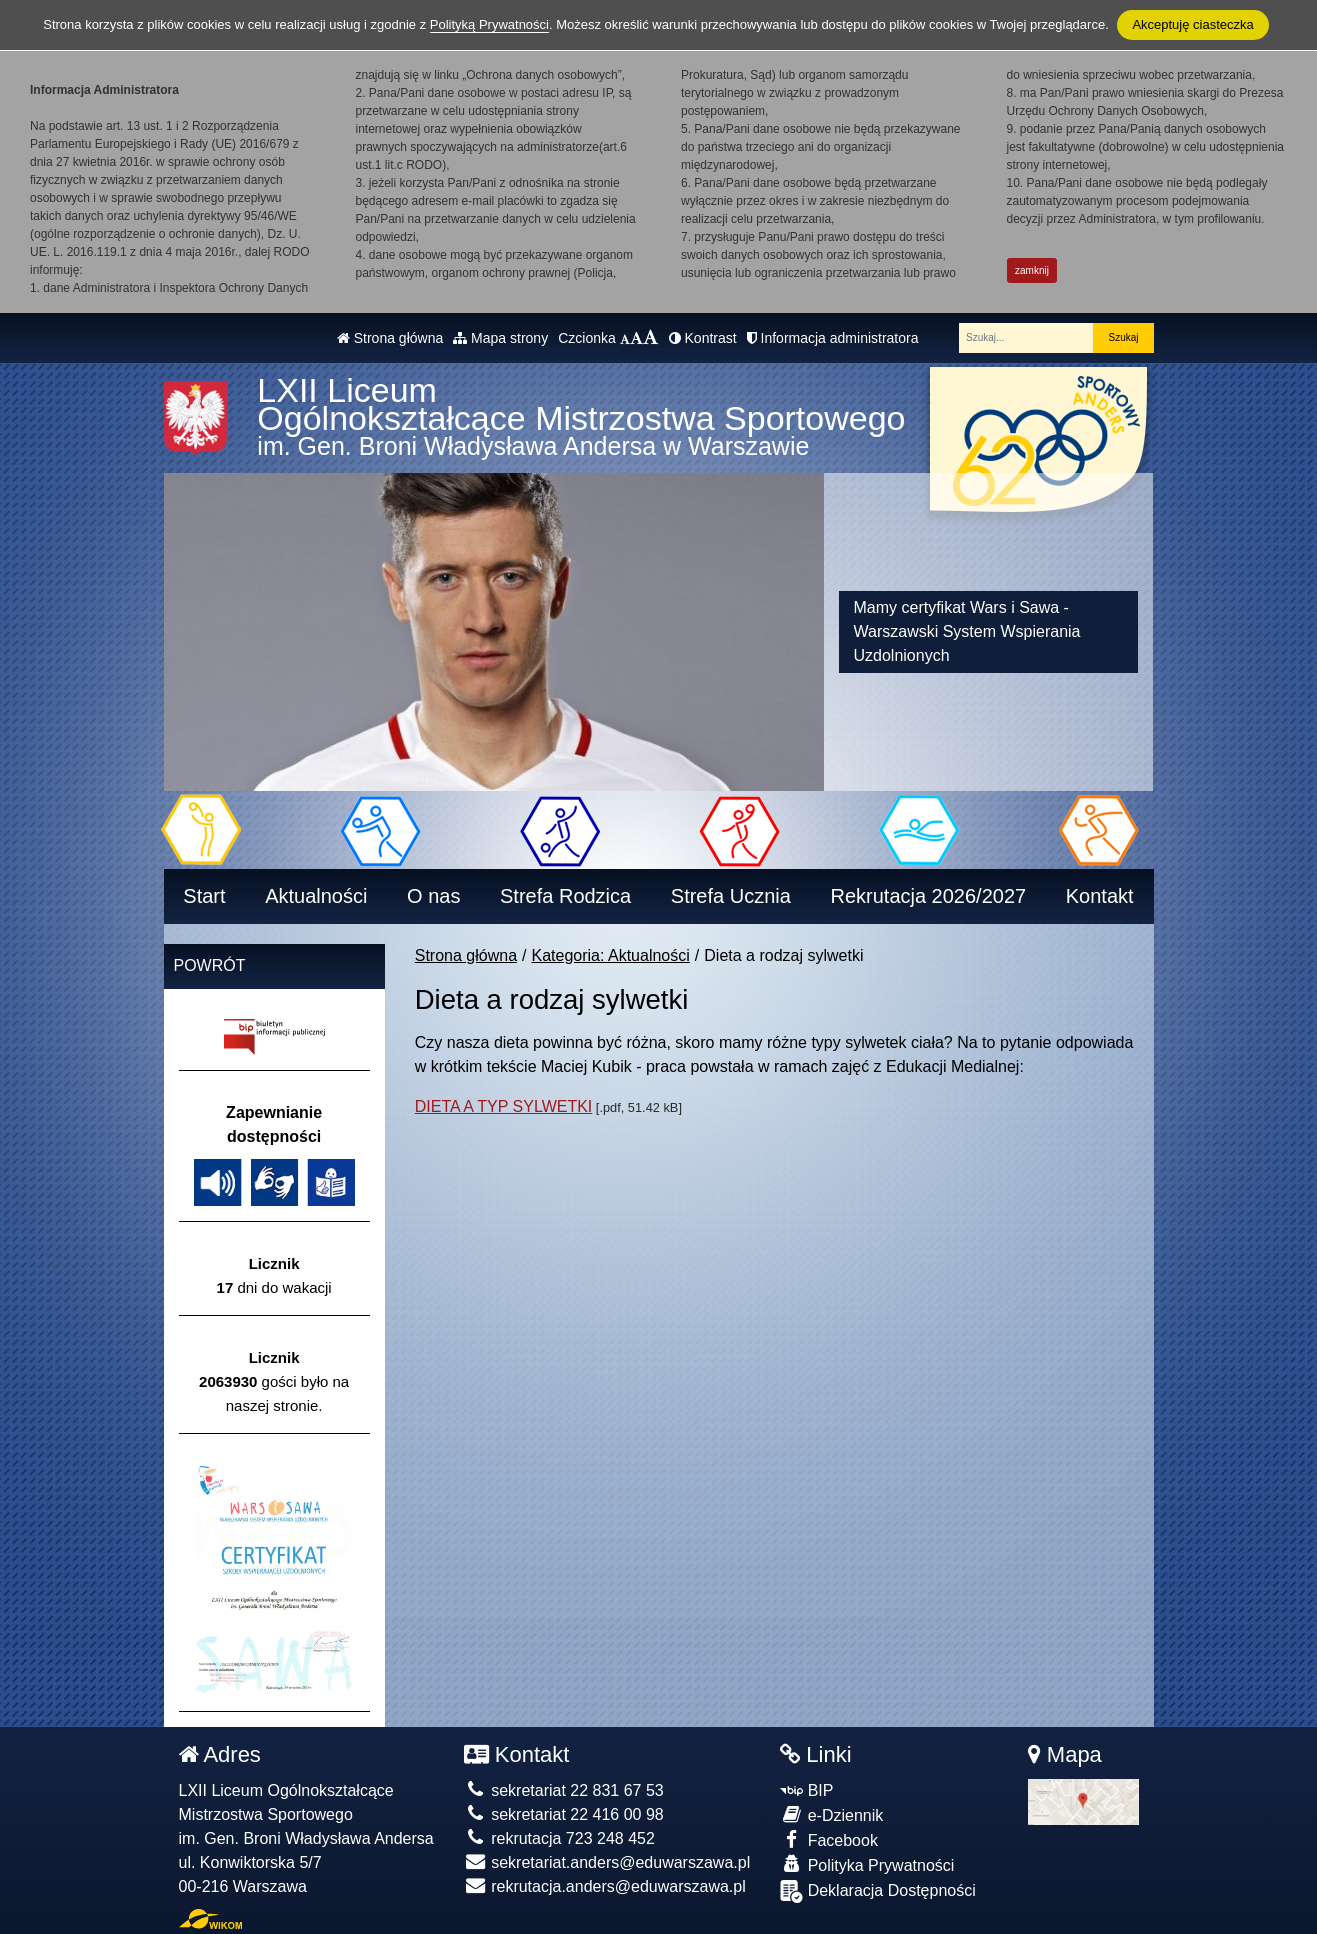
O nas (433, 896)
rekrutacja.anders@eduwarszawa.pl (605, 1886)
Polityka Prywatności (867, 1864)
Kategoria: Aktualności (611, 955)
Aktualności (316, 896)
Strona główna (390, 338)
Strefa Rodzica (565, 896)
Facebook (829, 1839)
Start (204, 896)
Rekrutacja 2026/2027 (928, 896)
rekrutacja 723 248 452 (559, 1838)
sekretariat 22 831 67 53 (564, 1790)
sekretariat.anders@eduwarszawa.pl (607, 1862)
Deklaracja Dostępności (878, 1891)
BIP (806, 1790)
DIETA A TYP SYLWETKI (504, 1106)
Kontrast (703, 338)
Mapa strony (500, 338)
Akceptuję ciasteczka (1192, 24)
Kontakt (1100, 896)
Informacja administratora (833, 338)
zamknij (1032, 270)
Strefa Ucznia (731, 896)
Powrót (210, 965)
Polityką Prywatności (489, 24)
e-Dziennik (831, 1814)
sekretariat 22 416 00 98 (564, 1814)
